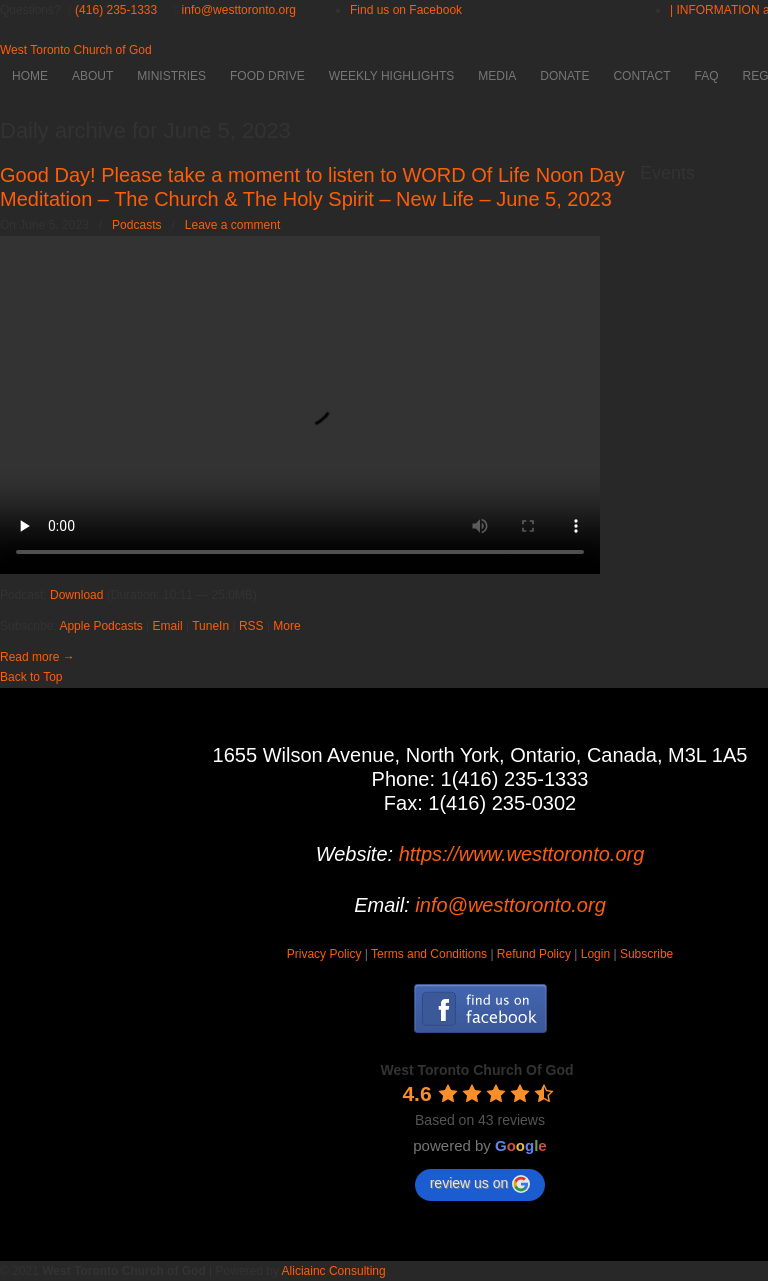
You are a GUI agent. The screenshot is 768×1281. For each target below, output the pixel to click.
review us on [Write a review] (480, 1184)
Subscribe (646, 954)
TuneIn (210, 626)
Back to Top (31, 677)
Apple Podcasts (100, 626)
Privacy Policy (324, 954)
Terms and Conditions (429, 954)
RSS (251, 626)
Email (168, 626)
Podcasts (136, 225)
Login (595, 954)
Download (76, 595)
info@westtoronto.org (239, 10)
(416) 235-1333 (116, 10)
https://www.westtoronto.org (522, 854)
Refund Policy (534, 954)
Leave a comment (232, 225)
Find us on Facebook (406, 10)
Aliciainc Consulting (334, 1271)
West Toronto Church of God (76, 50)
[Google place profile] (476, 1070)
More (286, 626)
